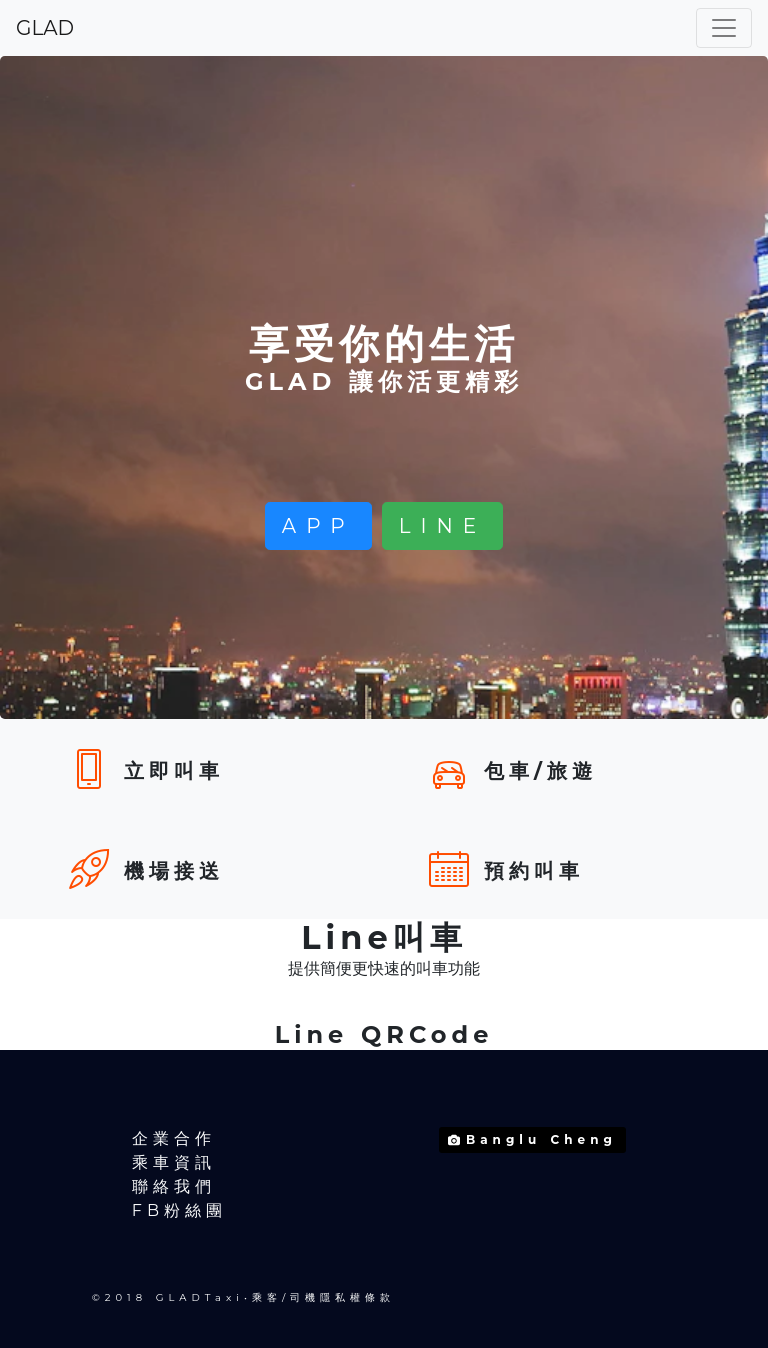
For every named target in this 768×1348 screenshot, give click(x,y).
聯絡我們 (174, 1186)
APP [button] (318, 526)
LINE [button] (442, 526)
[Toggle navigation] (724, 28)
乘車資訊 (174, 1162)
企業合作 (174, 1138)
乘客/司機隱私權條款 (323, 1297)
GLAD (45, 28)
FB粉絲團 (179, 1210)
